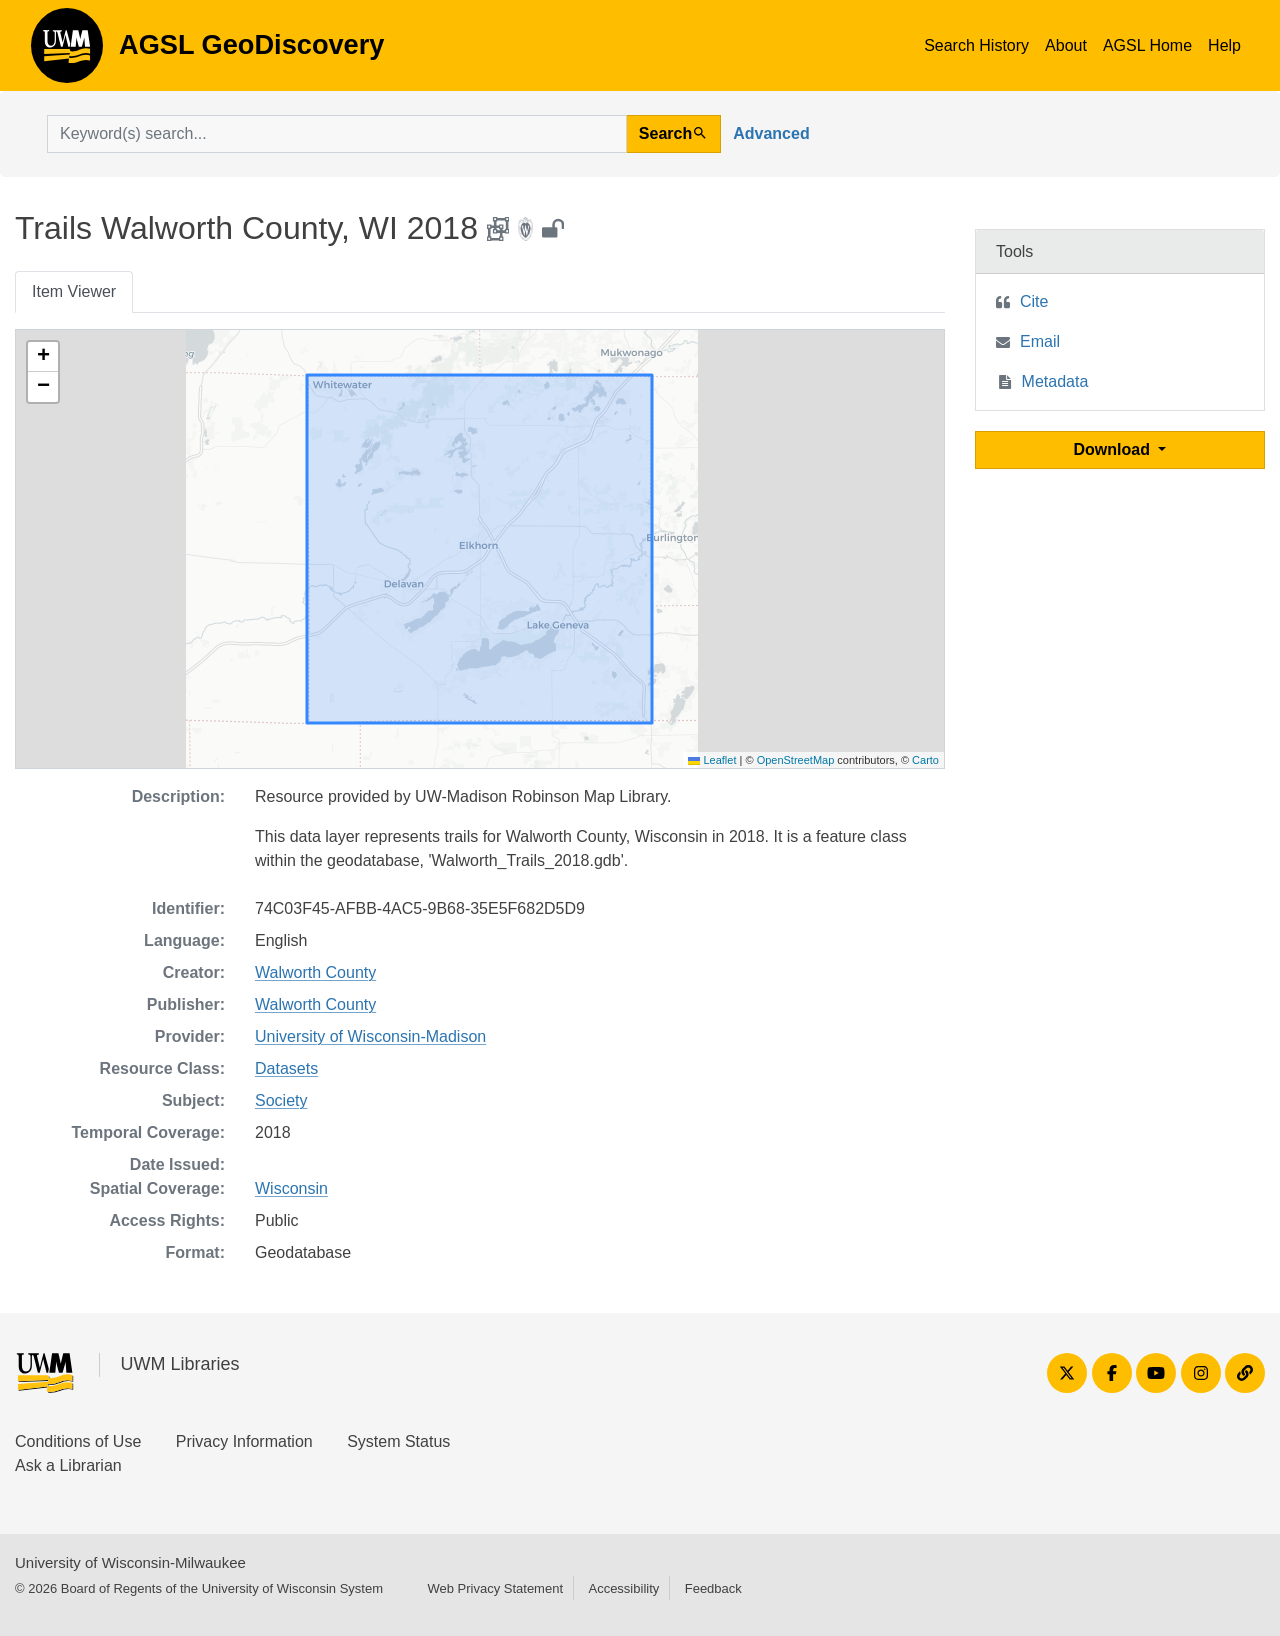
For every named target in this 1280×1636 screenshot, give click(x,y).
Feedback (713, 1588)
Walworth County (315, 972)
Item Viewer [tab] (74, 291)
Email (1040, 341)
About (1066, 45)
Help (1224, 45)
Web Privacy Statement (495, 1588)
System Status (398, 1441)
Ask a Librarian (68, 1465)
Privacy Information (244, 1441)
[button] (43, 357)
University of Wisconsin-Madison (370, 1036)
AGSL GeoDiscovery (67, 52)
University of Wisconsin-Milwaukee (130, 1562)
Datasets (286, 1068)
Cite (1034, 301)
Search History (976, 45)
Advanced (771, 133)
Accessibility (623, 1588)
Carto (925, 760)
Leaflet (712, 760)
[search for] (337, 134)
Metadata (1055, 381)
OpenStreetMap (796, 760)
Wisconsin (291, 1188)
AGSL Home (1147, 45)
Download (1114, 449)
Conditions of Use (78, 1441)
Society (281, 1100)
